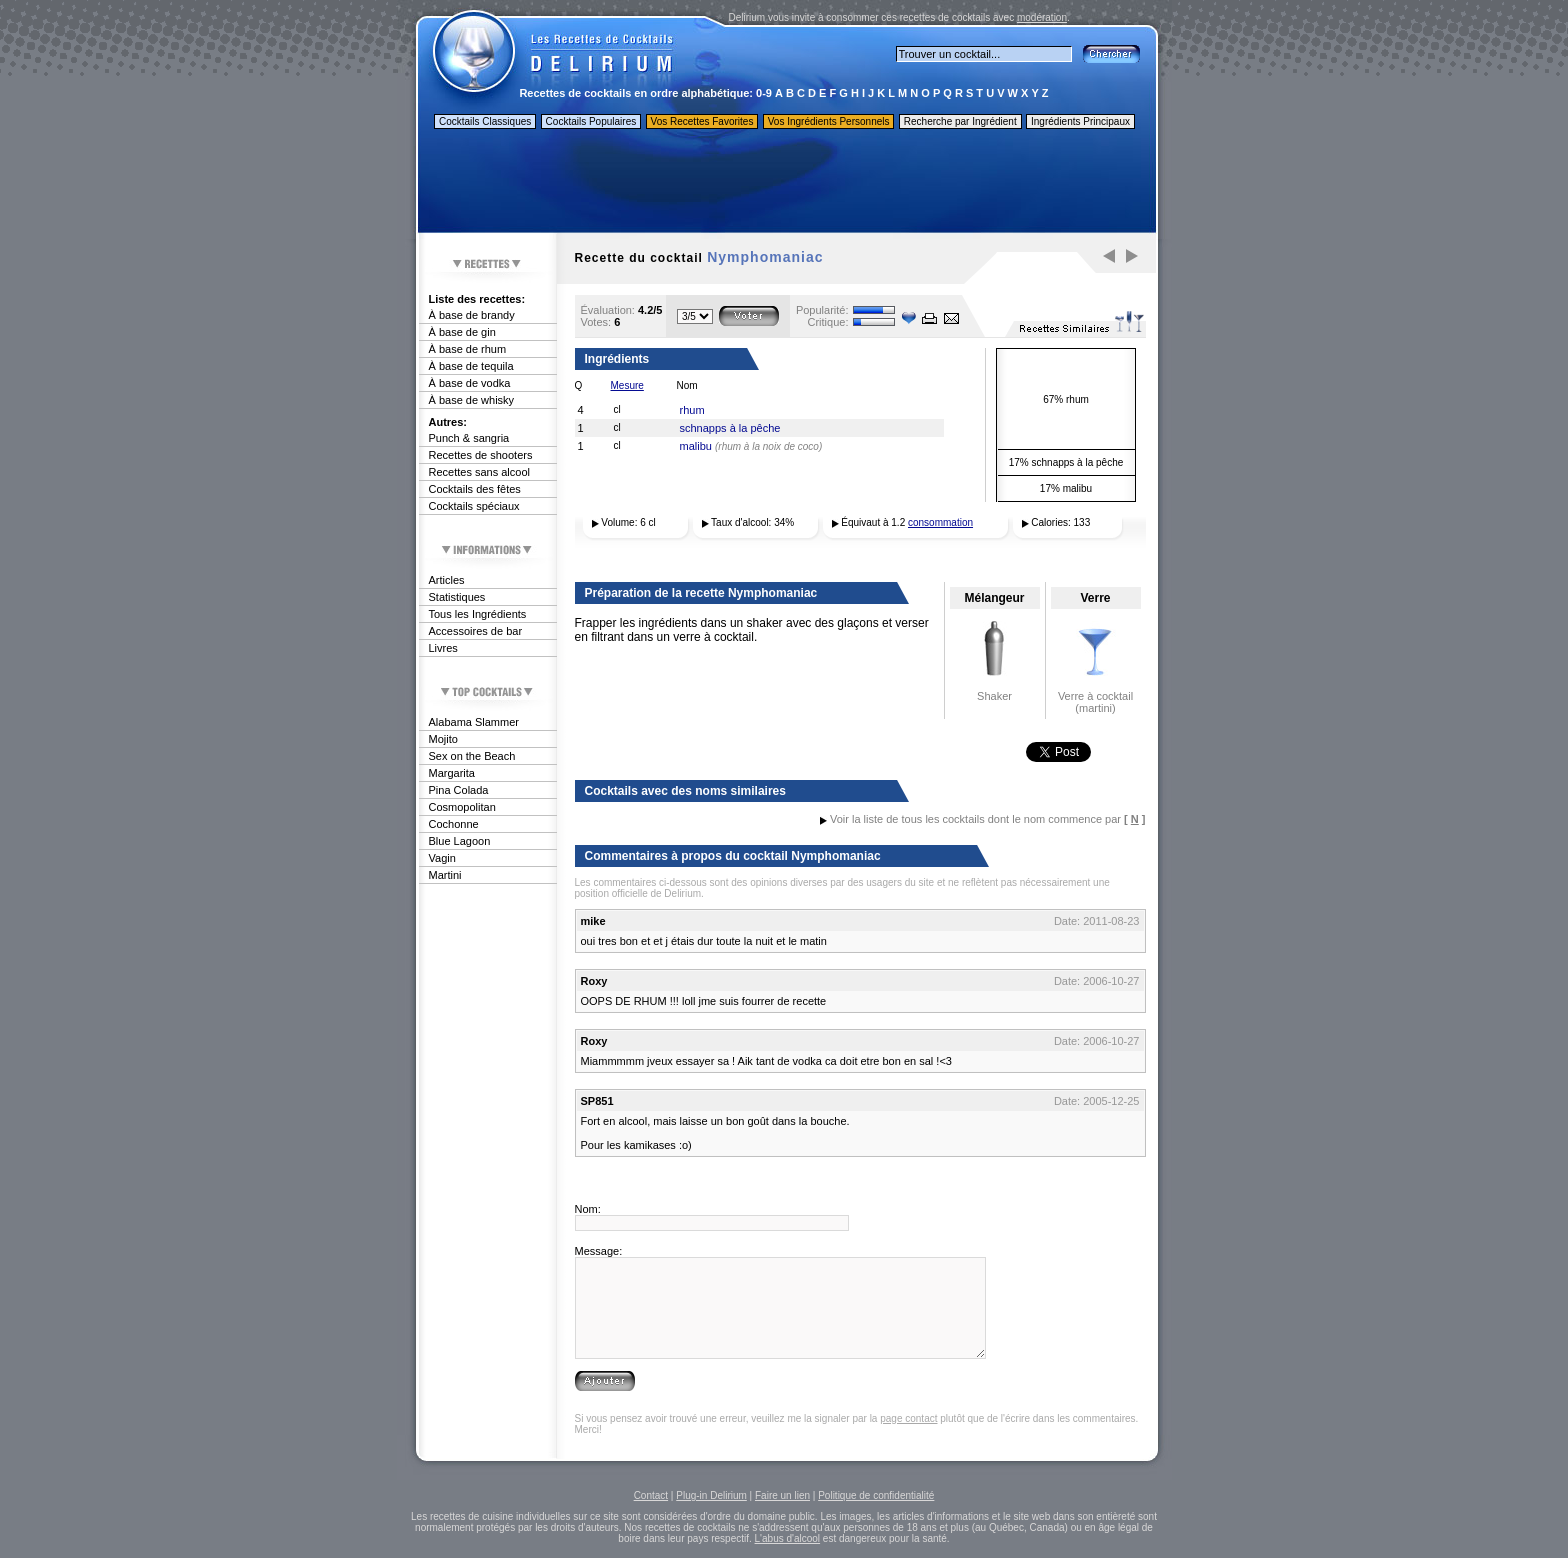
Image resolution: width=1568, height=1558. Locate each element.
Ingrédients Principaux (1080, 121)
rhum (692, 410)
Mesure (627, 385)
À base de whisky (472, 400)
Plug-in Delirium (711, 1495)
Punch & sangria (469, 438)
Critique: (828, 322)
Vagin (442, 858)
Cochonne (454, 824)
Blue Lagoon (460, 841)
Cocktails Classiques (485, 121)
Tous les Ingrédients (478, 614)
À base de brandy (472, 315)
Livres (443, 648)
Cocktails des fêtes (475, 489)
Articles (447, 580)
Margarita (452, 773)
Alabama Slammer (474, 722)
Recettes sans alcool (480, 472)
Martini (445, 875)
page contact (908, 1418)
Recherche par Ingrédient (960, 121)
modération (1042, 17)
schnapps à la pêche (730, 428)
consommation (940, 522)
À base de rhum (468, 349)
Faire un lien (782, 1495)
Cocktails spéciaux (474, 506)
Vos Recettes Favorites (702, 121)
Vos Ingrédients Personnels (829, 121)
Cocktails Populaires (591, 121)
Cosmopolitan (462, 807)
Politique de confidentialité (876, 1495)
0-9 (764, 93)
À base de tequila (471, 366)
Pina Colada (459, 790)
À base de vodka (470, 383)
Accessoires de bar (476, 631)
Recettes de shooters (481, 455)
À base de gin (462, 332)
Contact (651, 1495)
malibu (696, 446)
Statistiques (457, 597)
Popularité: (822, 310)
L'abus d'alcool (788, 1538)
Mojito (443, 739)
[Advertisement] (786, 183)
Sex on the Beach (472, 756)
